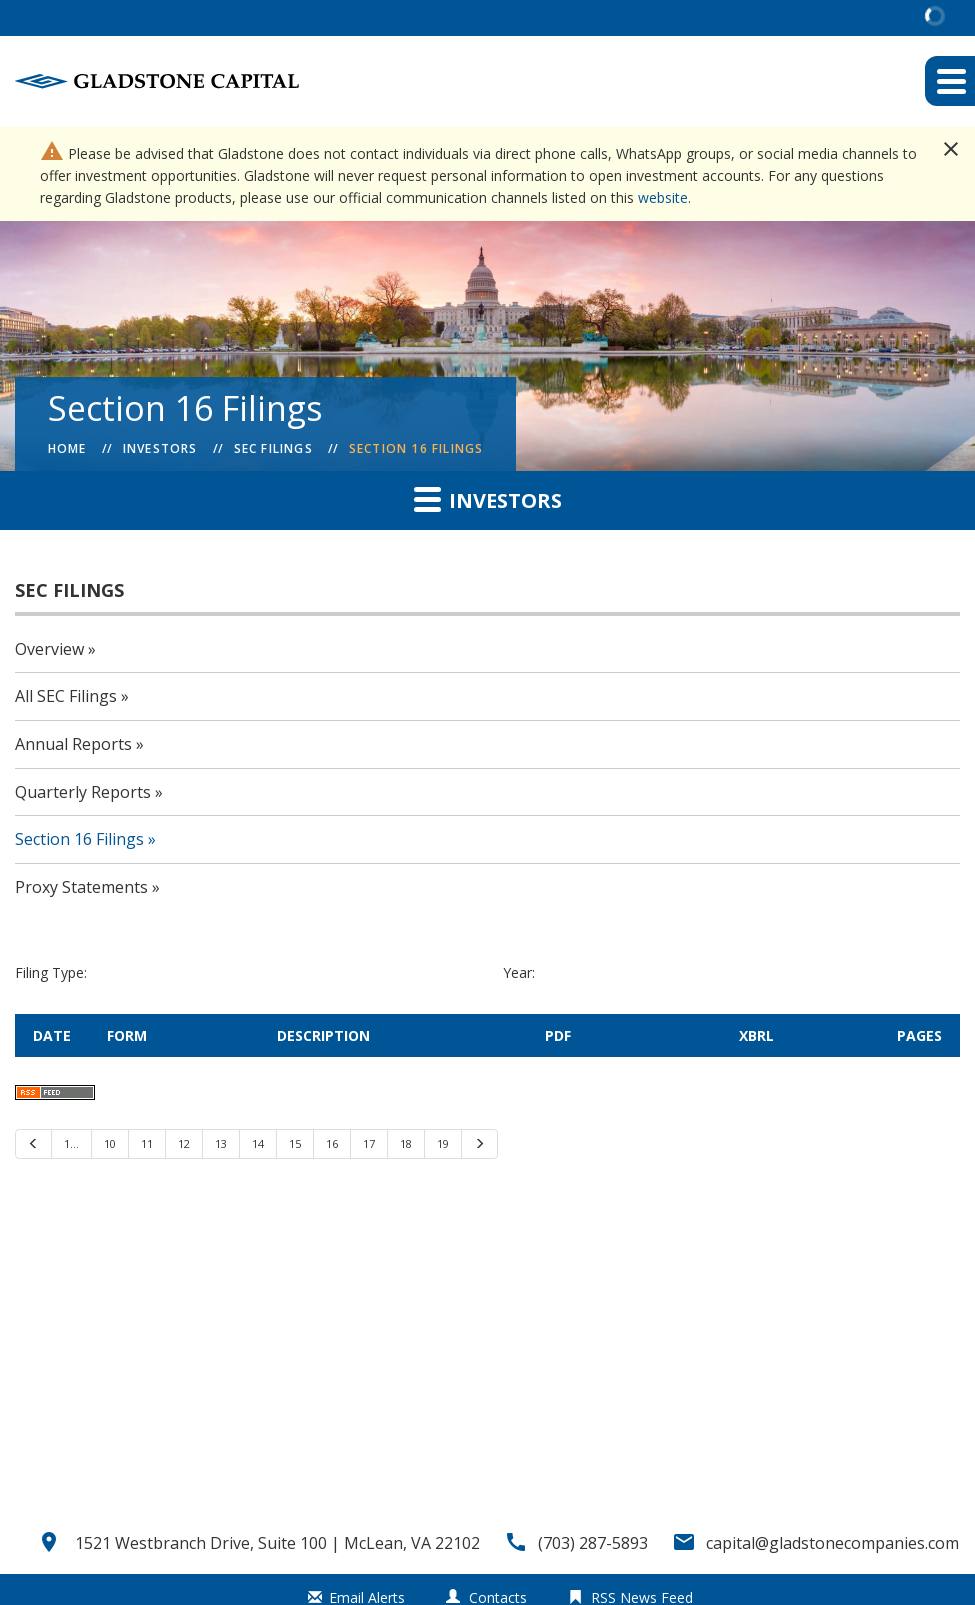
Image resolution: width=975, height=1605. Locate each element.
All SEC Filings (66, 696)
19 (443, 1143)
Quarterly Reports (83, 792)
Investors (160, 448)
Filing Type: (51, 972)
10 (110, 1143)
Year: (519, 972)
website (663, 197)
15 (295, 1143)
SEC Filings (273, 448)
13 (221, 1143)
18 (406, 1143)
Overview (49, 649)
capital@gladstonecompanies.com (832, 1543)
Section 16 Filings (416, 448)
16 (332, 1143)
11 (147, 1143)
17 (369, 1143)
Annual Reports (73, 744)
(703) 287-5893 (593, 1543)
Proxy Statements (81, 887)
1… (71, 1143)
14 (258, 1143)
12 (184, 1143)
